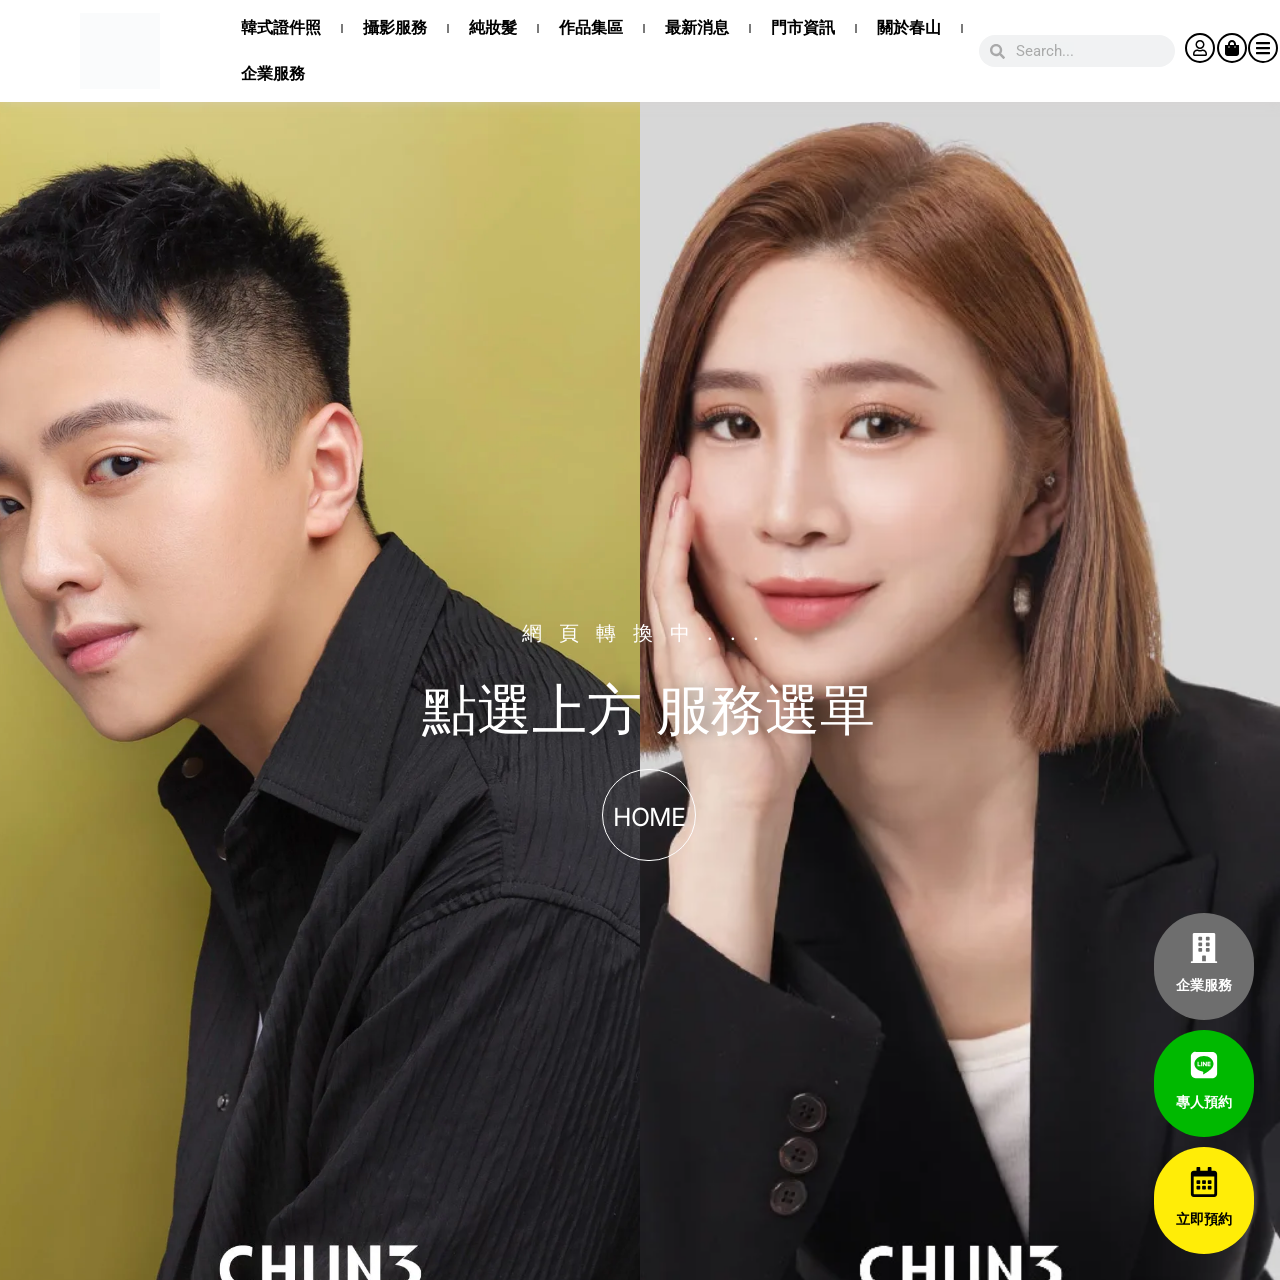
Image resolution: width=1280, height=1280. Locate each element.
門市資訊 (803, 27)
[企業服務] (1204, 948)
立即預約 (1204, 1219)
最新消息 (697, 27)
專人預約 (1204, 1102)
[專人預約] (1204, 1065)
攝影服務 (395, 27)
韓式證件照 (281, 27)
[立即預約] (1204, 1182)
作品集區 (591, 27)
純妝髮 (493, 27)
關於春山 (909, 27)
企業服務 (273, 73)
